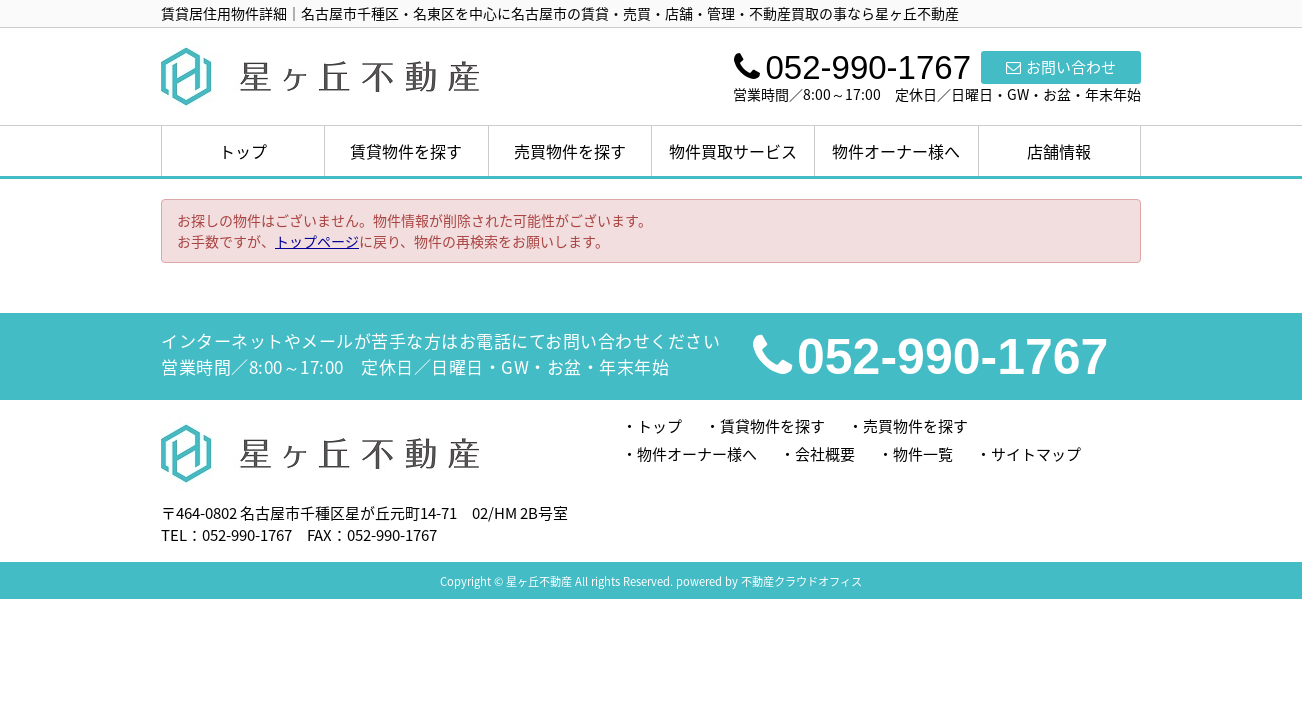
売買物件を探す (570, 151)
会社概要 (825, 454)
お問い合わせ (1061, 67)
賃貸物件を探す (406, 151)
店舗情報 (1059, 151)
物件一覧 (923, 454)
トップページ (317, 241)
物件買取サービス (733, 151)
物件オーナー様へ (896, 151)
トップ (243, 151)
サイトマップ (1036, 454)
